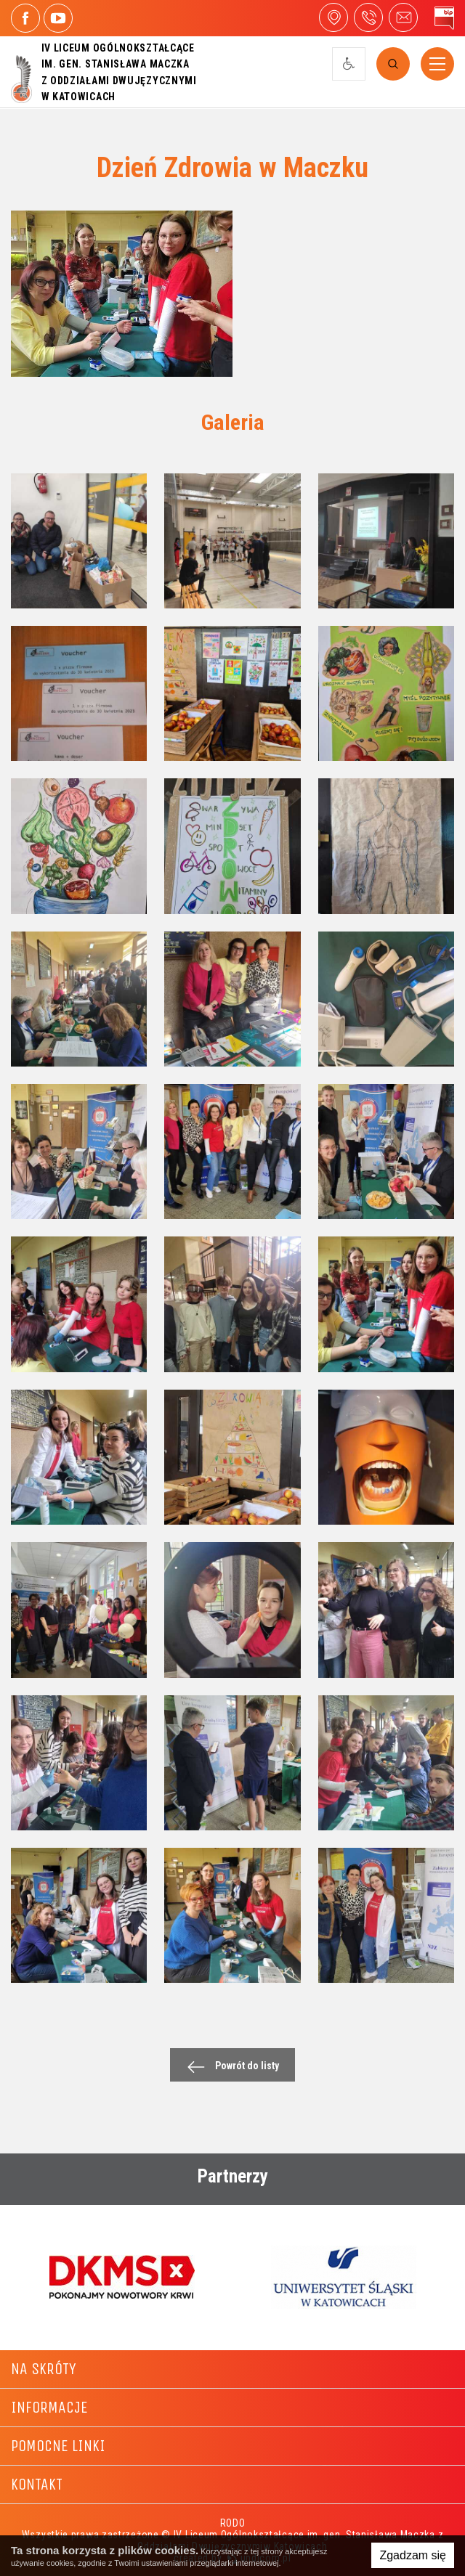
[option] (121, 2277)
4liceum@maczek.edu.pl (403, 17)
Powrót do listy (229, 2066)
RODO (233, 2523)
